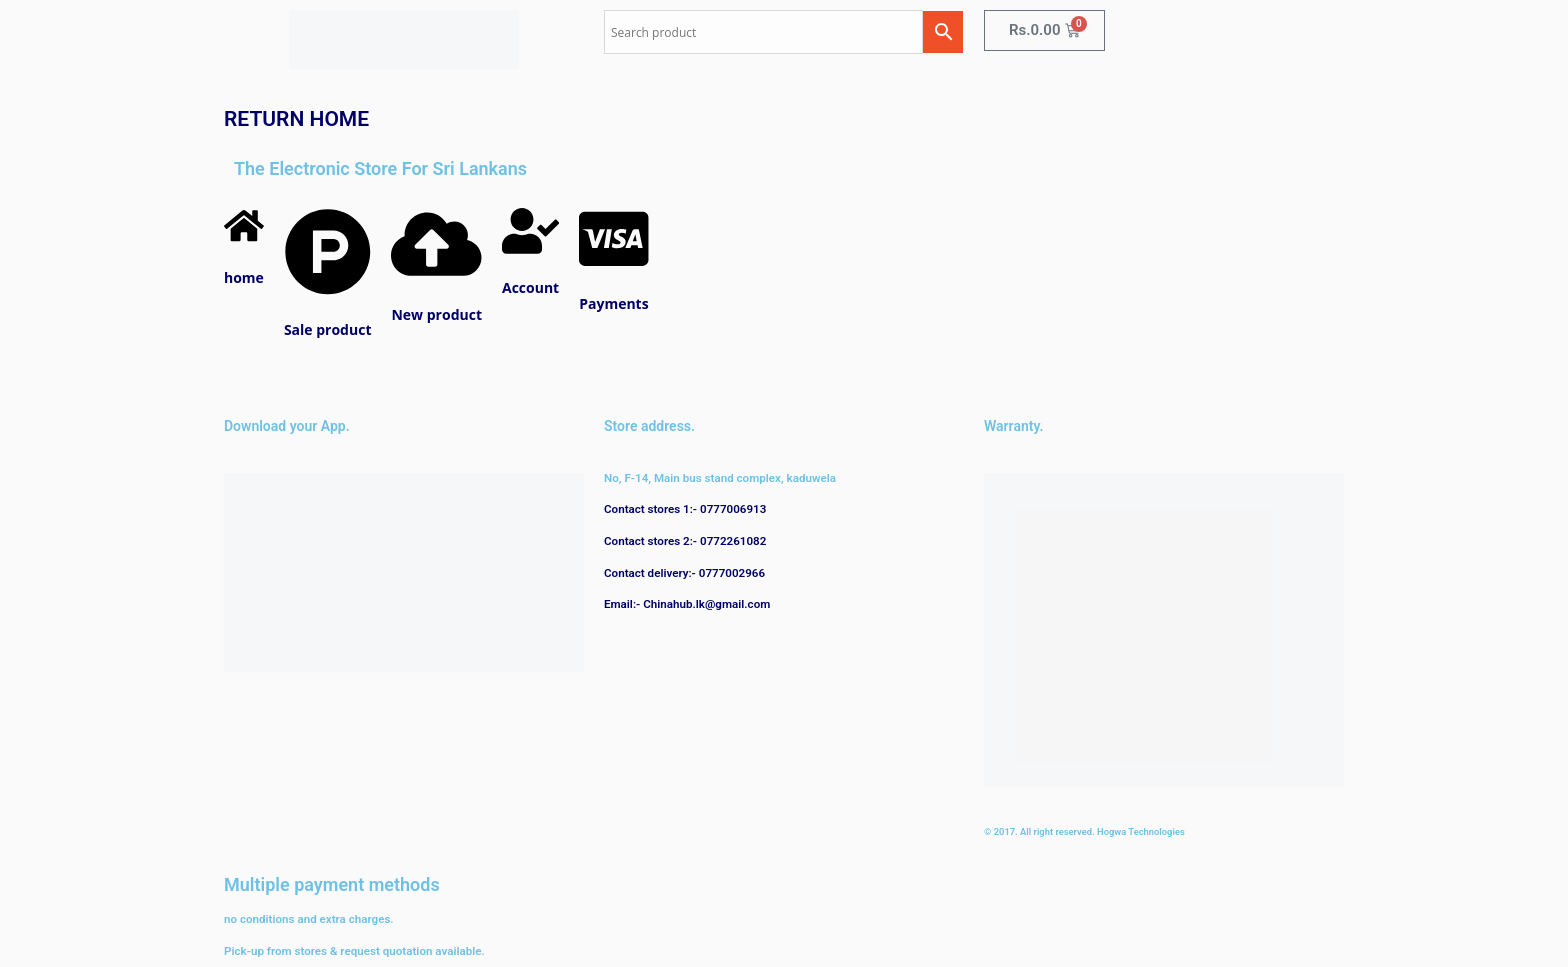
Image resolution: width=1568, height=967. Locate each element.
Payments (613, 303)
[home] (244, 237)
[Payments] (613, 264)
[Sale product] (328, 290)
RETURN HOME (296, 119)
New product (436, 314)
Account (530, 287)
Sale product (328, 329)
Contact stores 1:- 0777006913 (685, 509)
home (244, 277)
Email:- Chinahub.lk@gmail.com (687, 604)
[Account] (530, 248)
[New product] (436, 274)
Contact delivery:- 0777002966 (684, 573)
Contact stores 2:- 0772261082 (685, 541)
